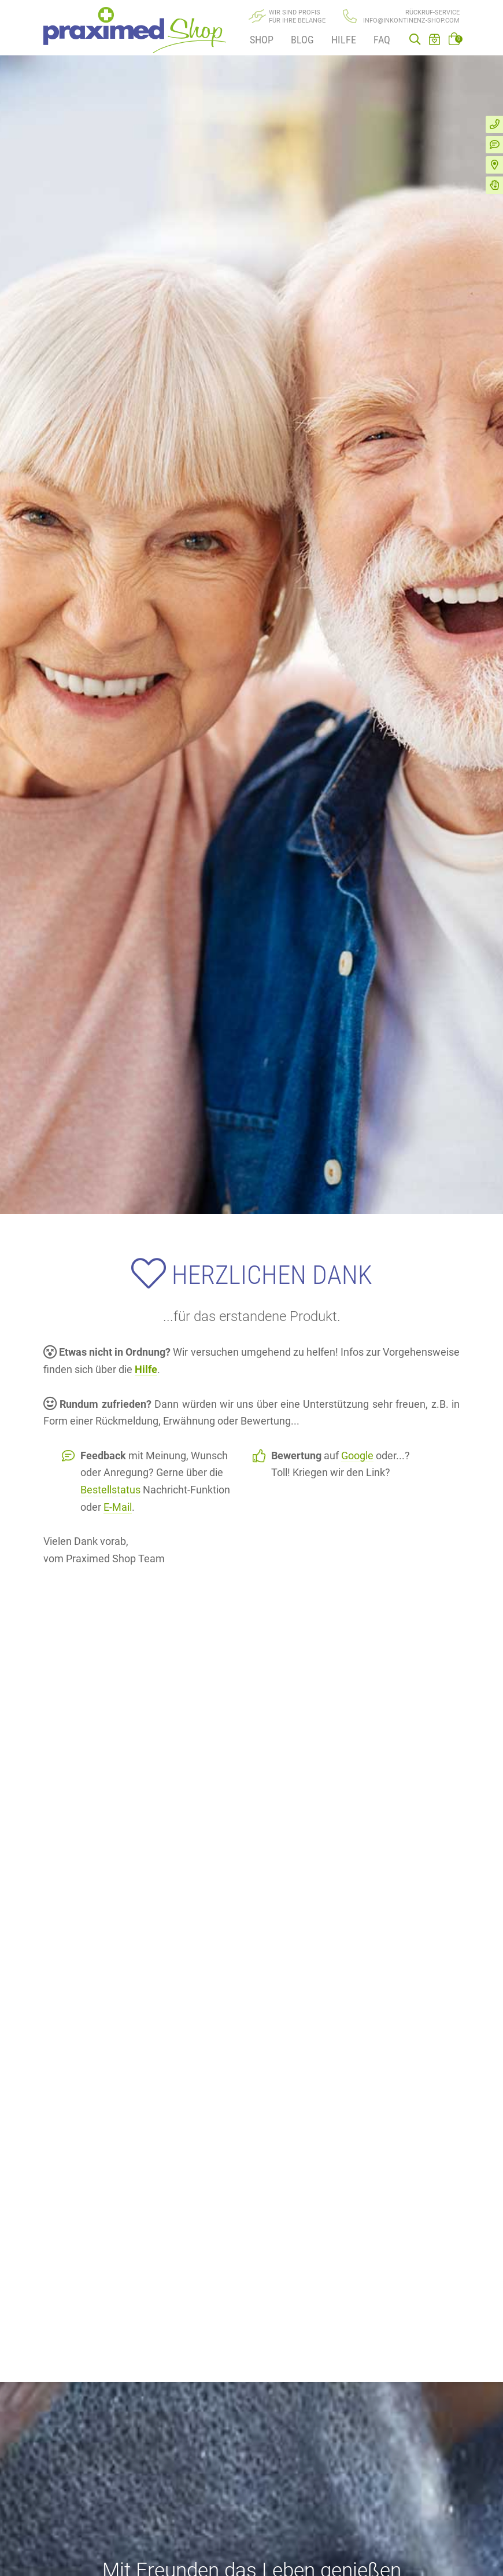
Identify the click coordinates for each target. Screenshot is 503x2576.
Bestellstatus (110, 1490)
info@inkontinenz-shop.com (411, 20)
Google (357, 1455)
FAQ (381, 40)
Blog (302, 40)
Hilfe (343, 40)
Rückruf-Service (432, 12)
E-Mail (117, 1507)
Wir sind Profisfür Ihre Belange (297, 16)
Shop (261, 40)
